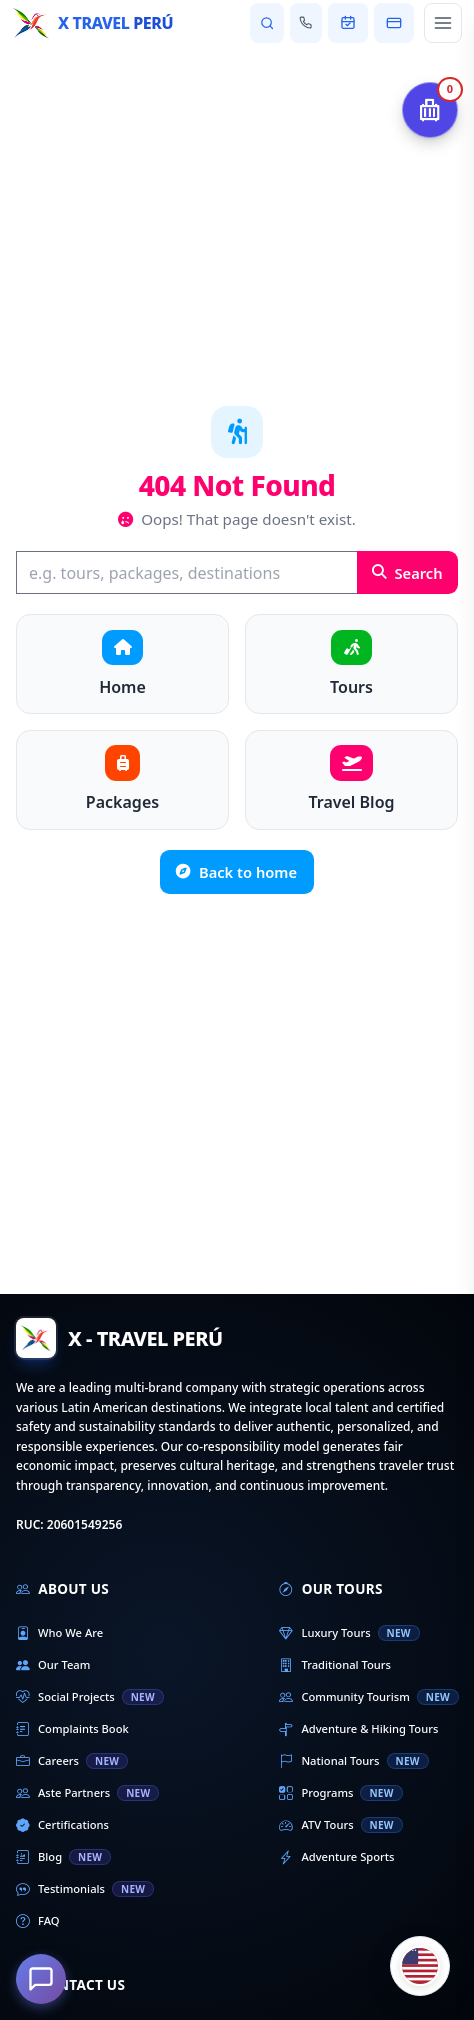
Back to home (236, 872)
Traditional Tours (335, 1665)
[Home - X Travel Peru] (92, 23)
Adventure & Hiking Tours (358, 1729)
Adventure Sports (336, 1857)
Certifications (62, 1825)
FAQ (38, 1921)
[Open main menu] (443, 23)
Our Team (53, 1665)
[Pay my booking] (394, 23)
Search (407, 573)
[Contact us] (306, 23)
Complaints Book (72, 1729)
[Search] (186, 572)
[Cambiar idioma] (420, 1966)
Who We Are (59, 1633)
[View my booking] (348, 23)
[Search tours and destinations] (266, 23)
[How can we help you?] (41, 1979)
